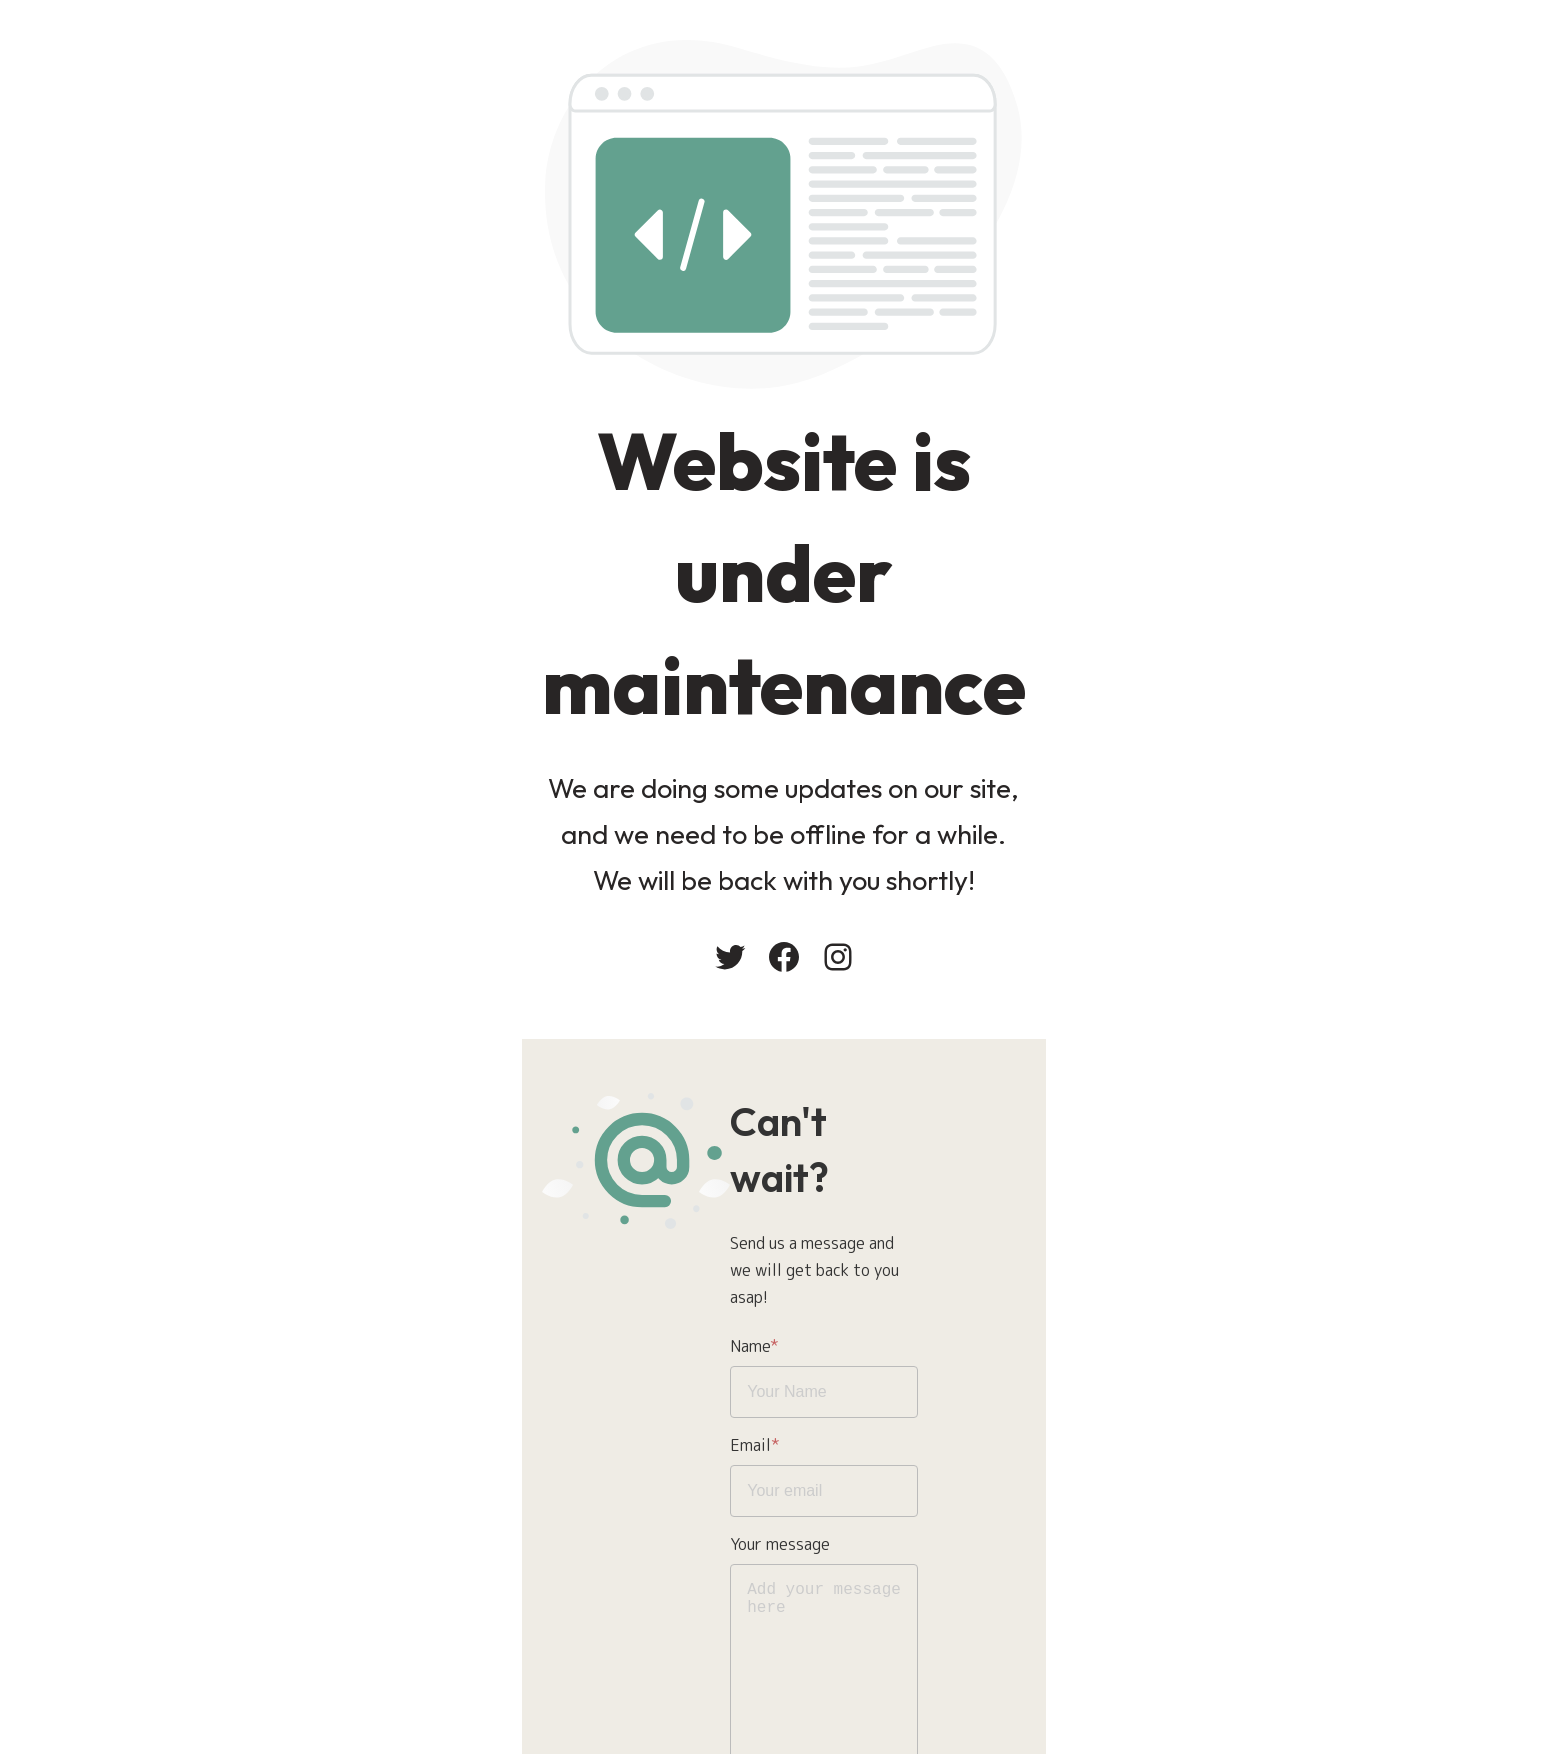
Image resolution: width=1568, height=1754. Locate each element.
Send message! (859, 1654)
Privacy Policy (857, 1574)
